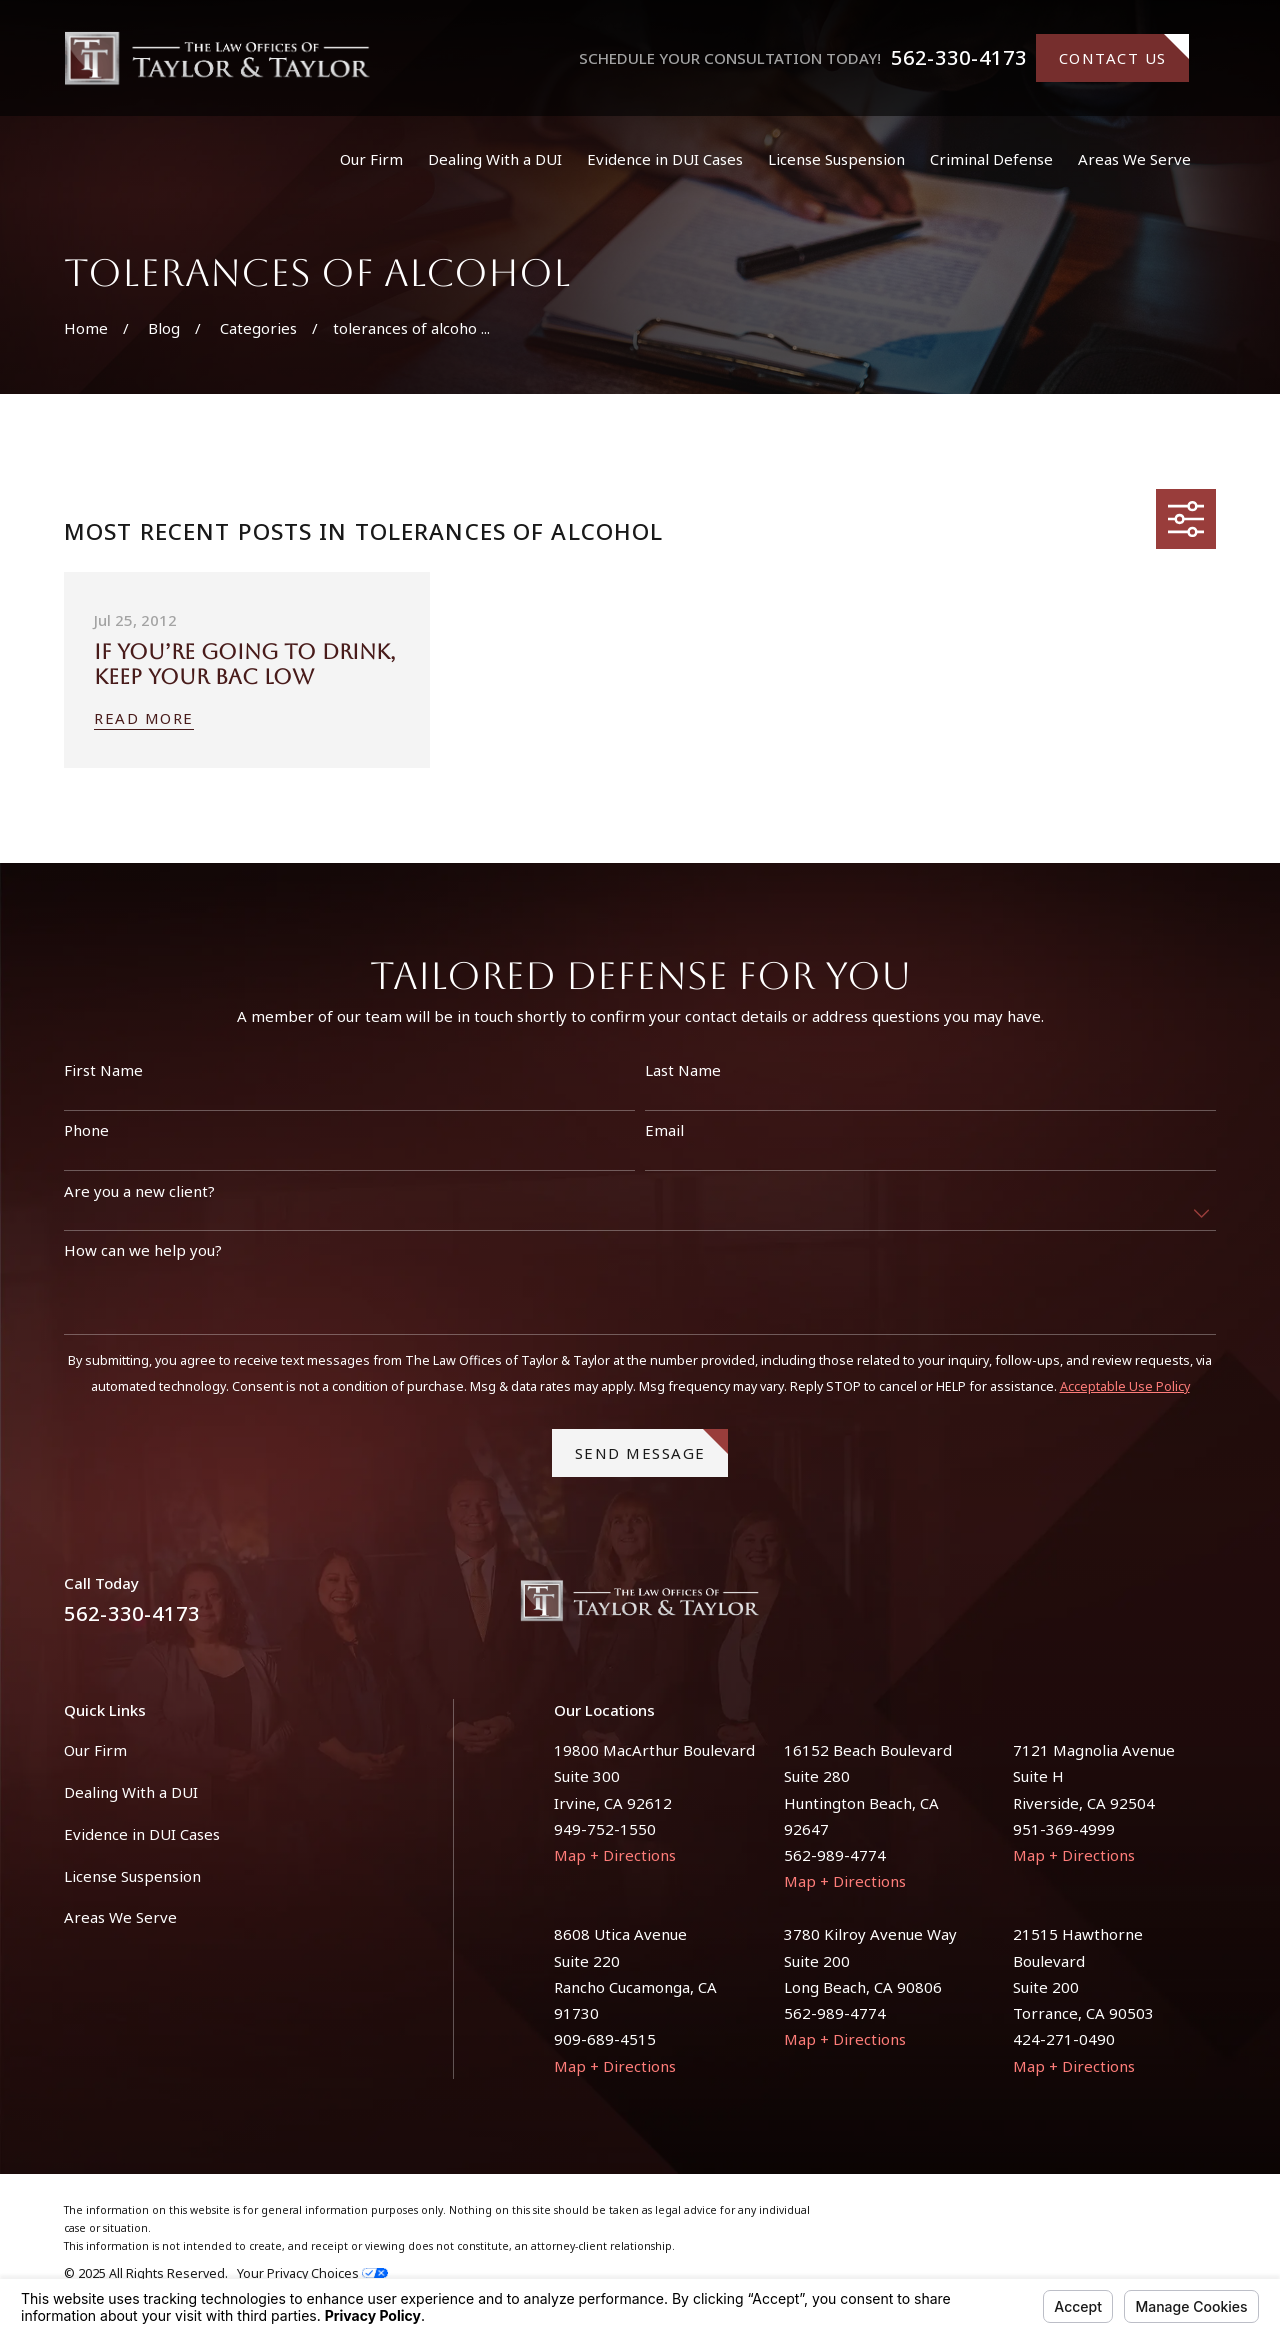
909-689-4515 (605, 2039)
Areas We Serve (120, 1917)
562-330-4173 (959, 58)
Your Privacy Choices (312, 2273)
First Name (103, 1080)
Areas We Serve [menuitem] (1134, 159)
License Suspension (132, 1876)
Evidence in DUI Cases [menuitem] (665, 159)
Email (664, 1140)
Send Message (652, 1456)
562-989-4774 (835, 1855)
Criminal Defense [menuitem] (991, 159)
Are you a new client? (139, 1201)
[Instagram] (1205, 1608)
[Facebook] (1157, 1608)
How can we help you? (143, 1260)
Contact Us (1124, 51)
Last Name (683, 1080)
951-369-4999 (1064, 1829)
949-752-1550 (605, 1829)
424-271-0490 (1064, 2039)
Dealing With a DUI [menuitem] (495, 159)
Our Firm (95, 1750)
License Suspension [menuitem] (836, 159)
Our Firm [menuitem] (371, 159)
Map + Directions (615, 1855)
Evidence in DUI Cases (142, 1834)
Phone (86, 1140)
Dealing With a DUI (131, 1792)
